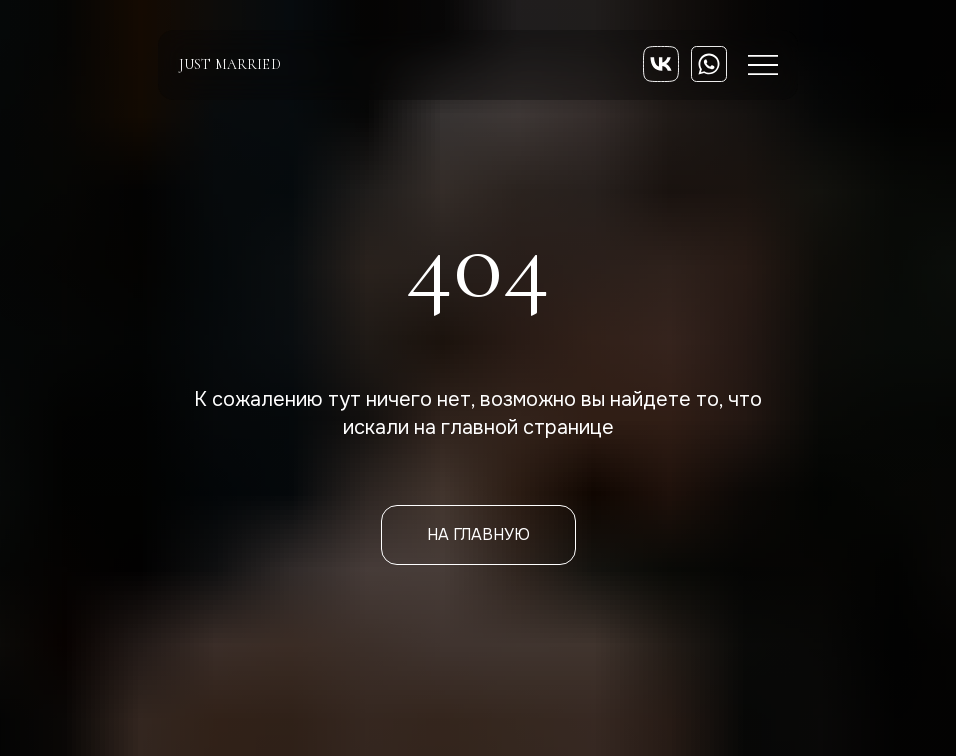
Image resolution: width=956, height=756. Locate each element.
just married (230, 64)
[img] (661, 64)
